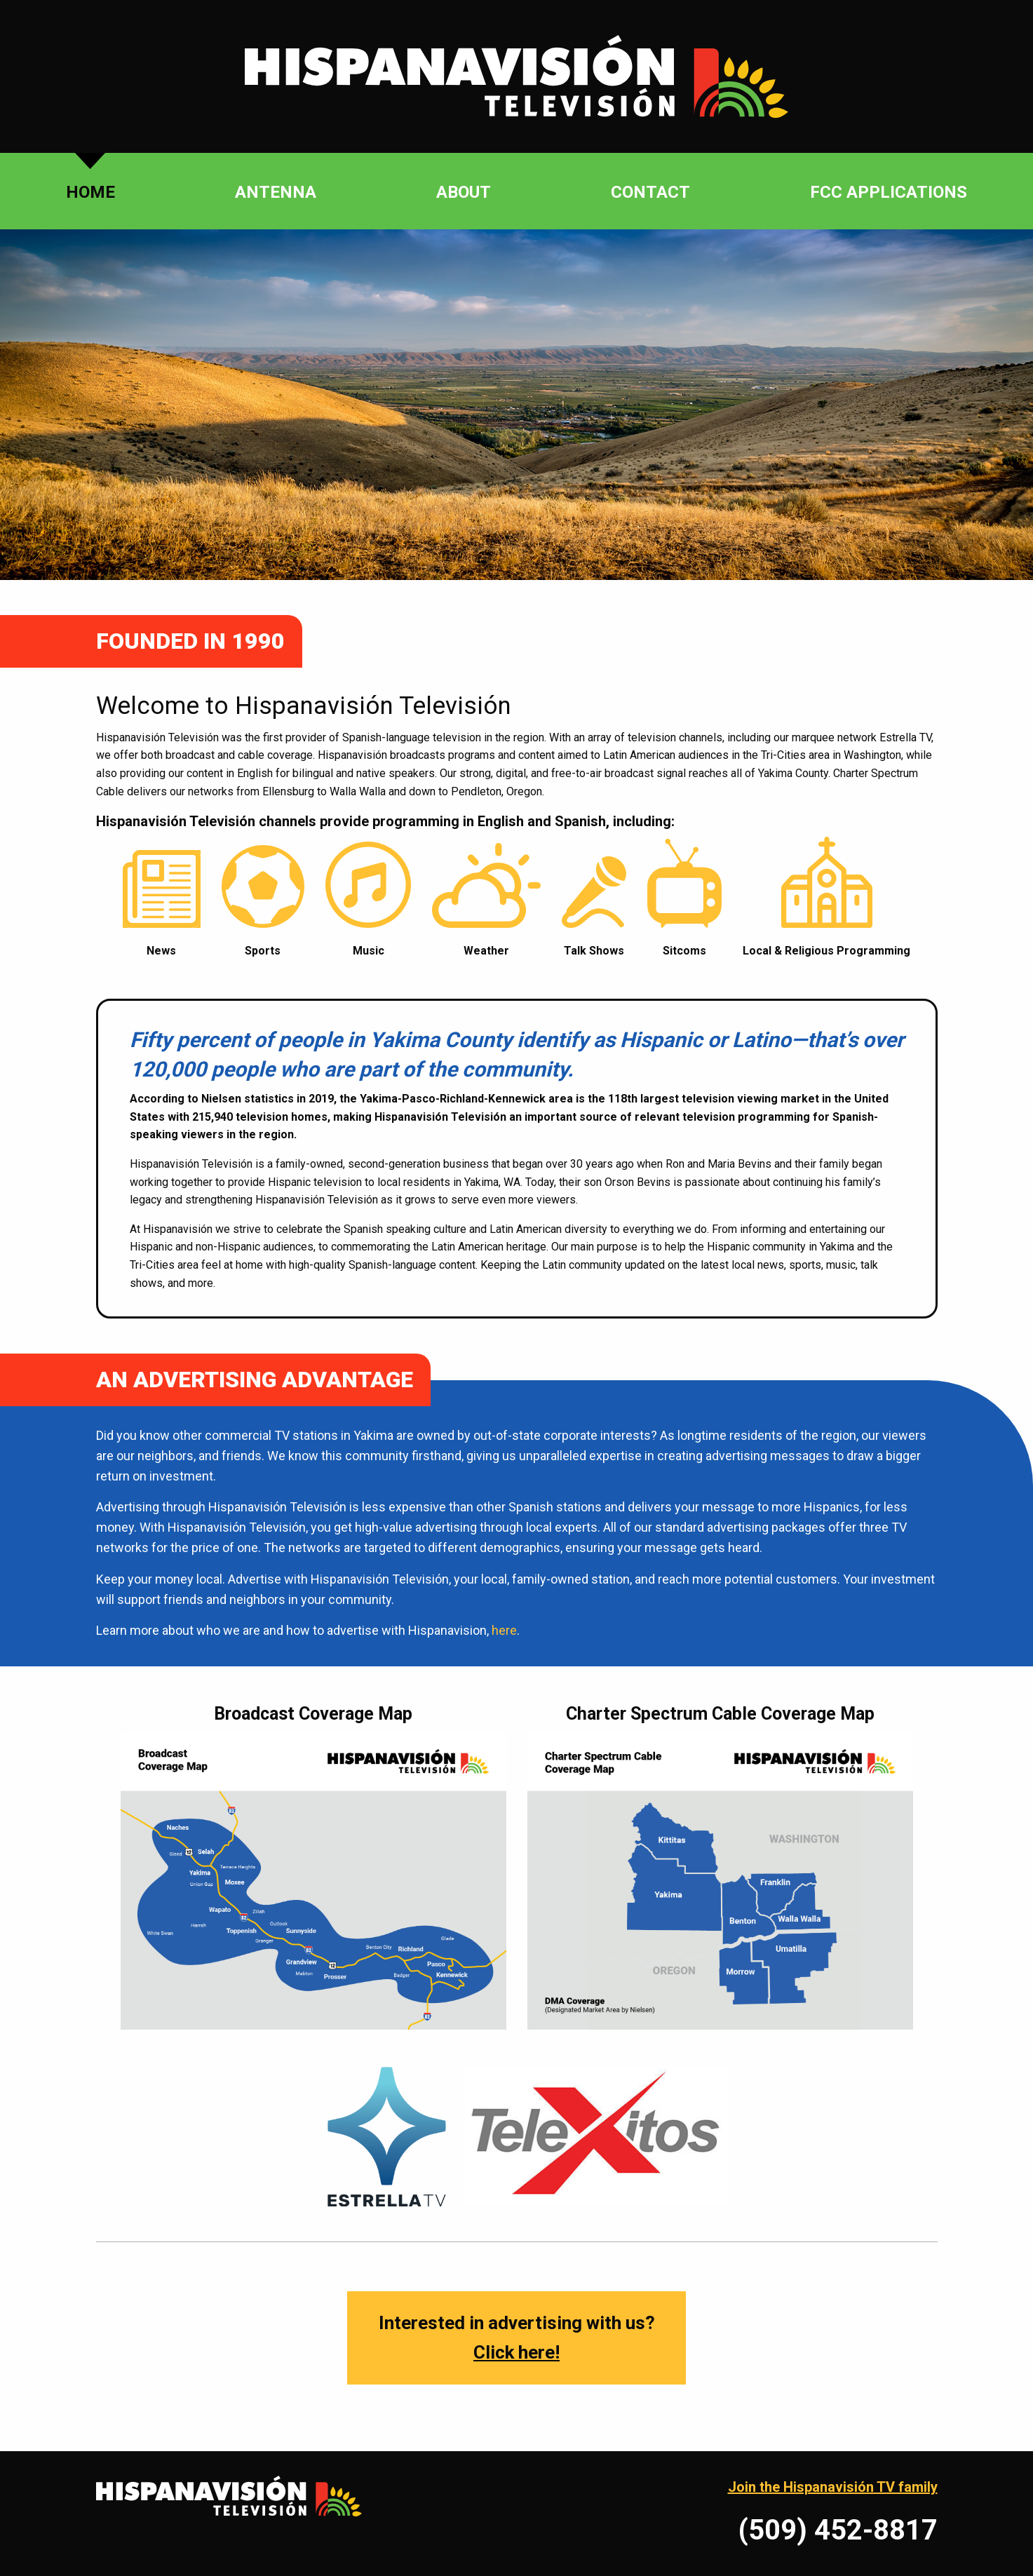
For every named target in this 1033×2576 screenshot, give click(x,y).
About (463, 192)
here (504, 1630)
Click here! (516, 2352)
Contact (650, 192)
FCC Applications (888, 192)
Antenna (275, 192)
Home (90, 192)
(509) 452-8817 (838, 2530)
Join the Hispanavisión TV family (833, 2487)
